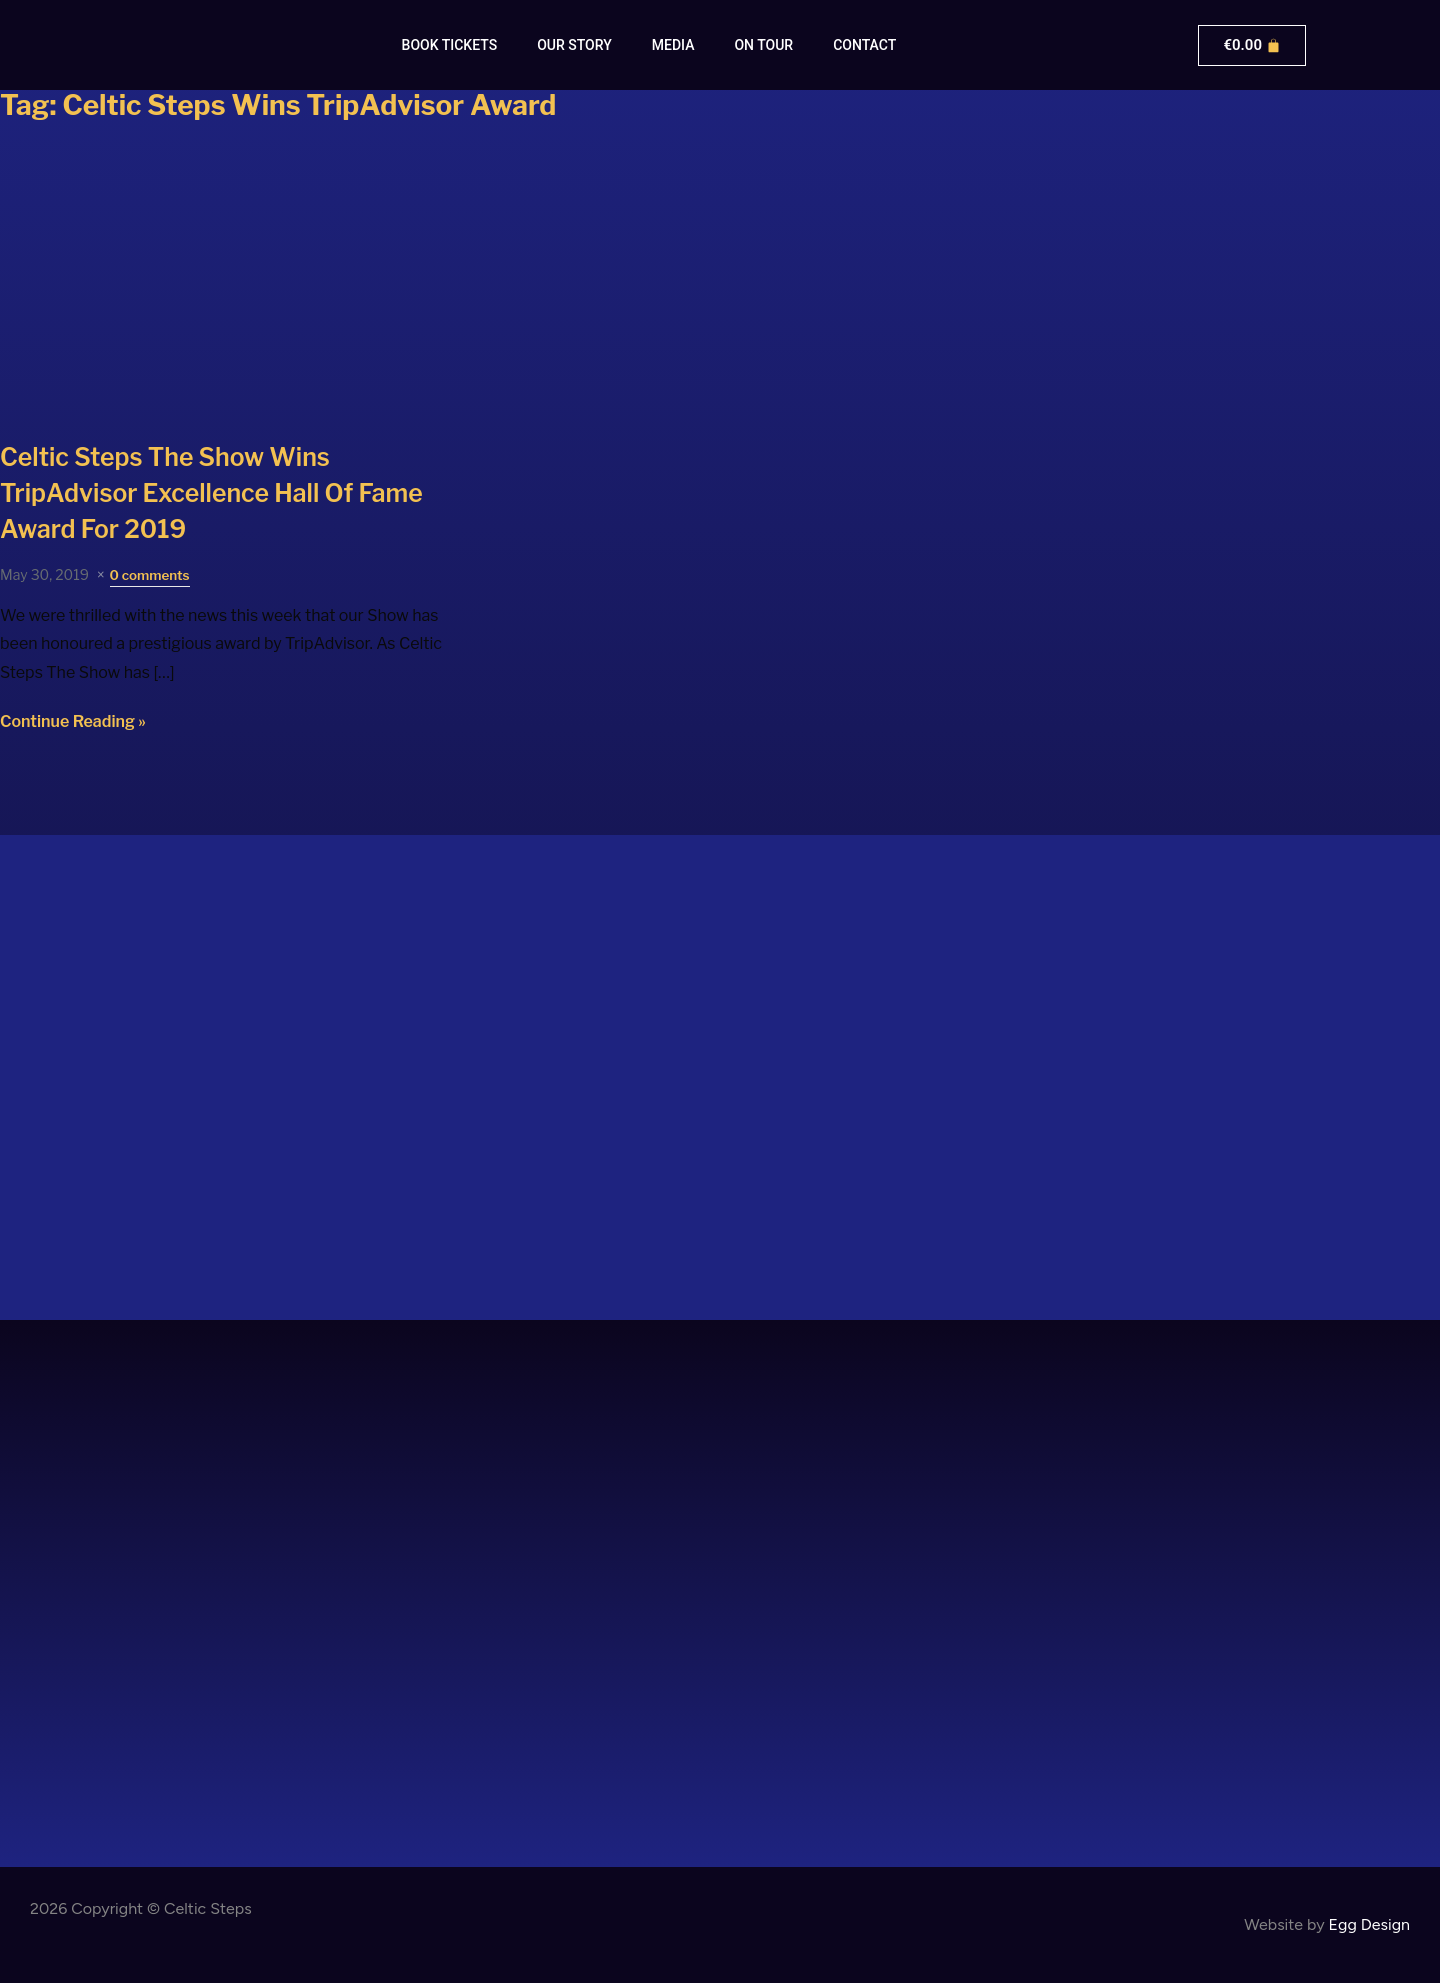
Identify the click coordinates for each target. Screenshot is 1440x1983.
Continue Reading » (73, 721)
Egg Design (1369, 1924)
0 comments (152, 574)
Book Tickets (450, 45)
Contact (864, 45)
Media (673, 45)
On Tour (763, 45)
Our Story (574, 45)
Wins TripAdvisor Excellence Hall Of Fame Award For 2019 (221, 493)
